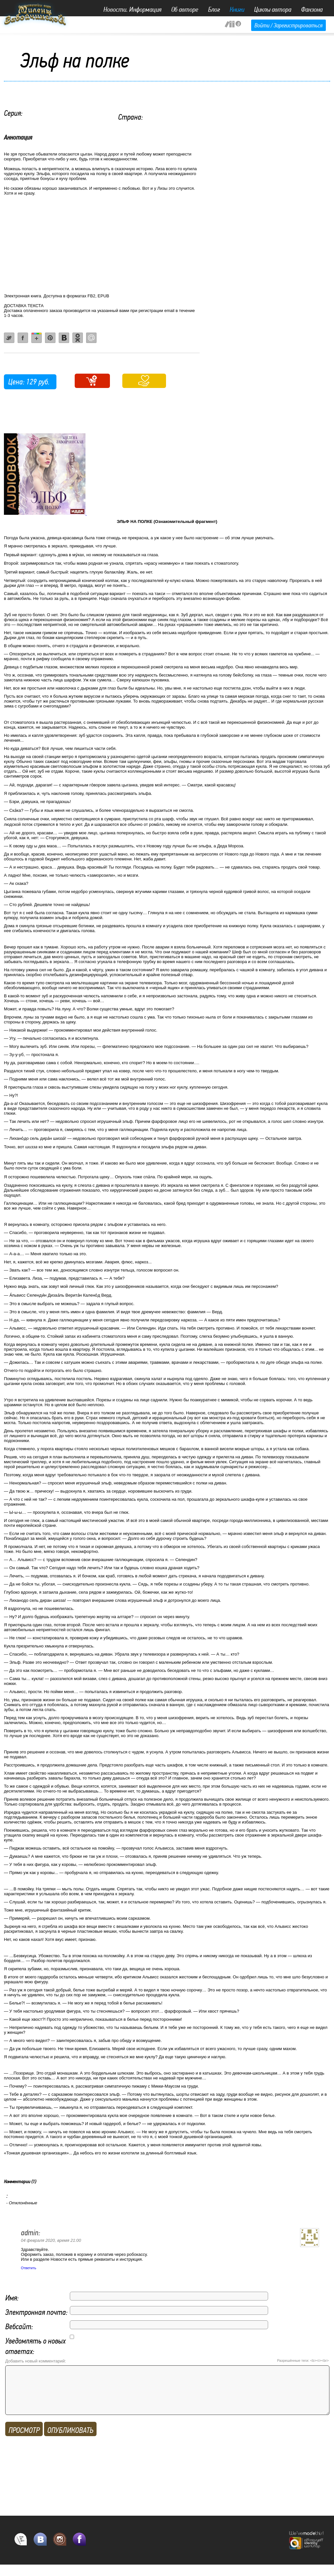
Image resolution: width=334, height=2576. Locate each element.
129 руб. (38, 381)
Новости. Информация (132, 9)
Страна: (130, 116)
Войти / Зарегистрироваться (288, 25)
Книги (237, 9)
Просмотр (23, 2439)
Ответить (28, 2268)
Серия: (13, 113)
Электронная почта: (36, 2312)
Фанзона (312, 9)
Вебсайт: (19, 2326)
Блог (214, 9)
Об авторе (184, 9)
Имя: (12, 2297)
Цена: (16, 381)
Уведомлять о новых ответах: (35, 2346)
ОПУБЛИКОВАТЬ (70, 2439)
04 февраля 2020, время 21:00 (51, 2240)
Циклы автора (272, 9)
